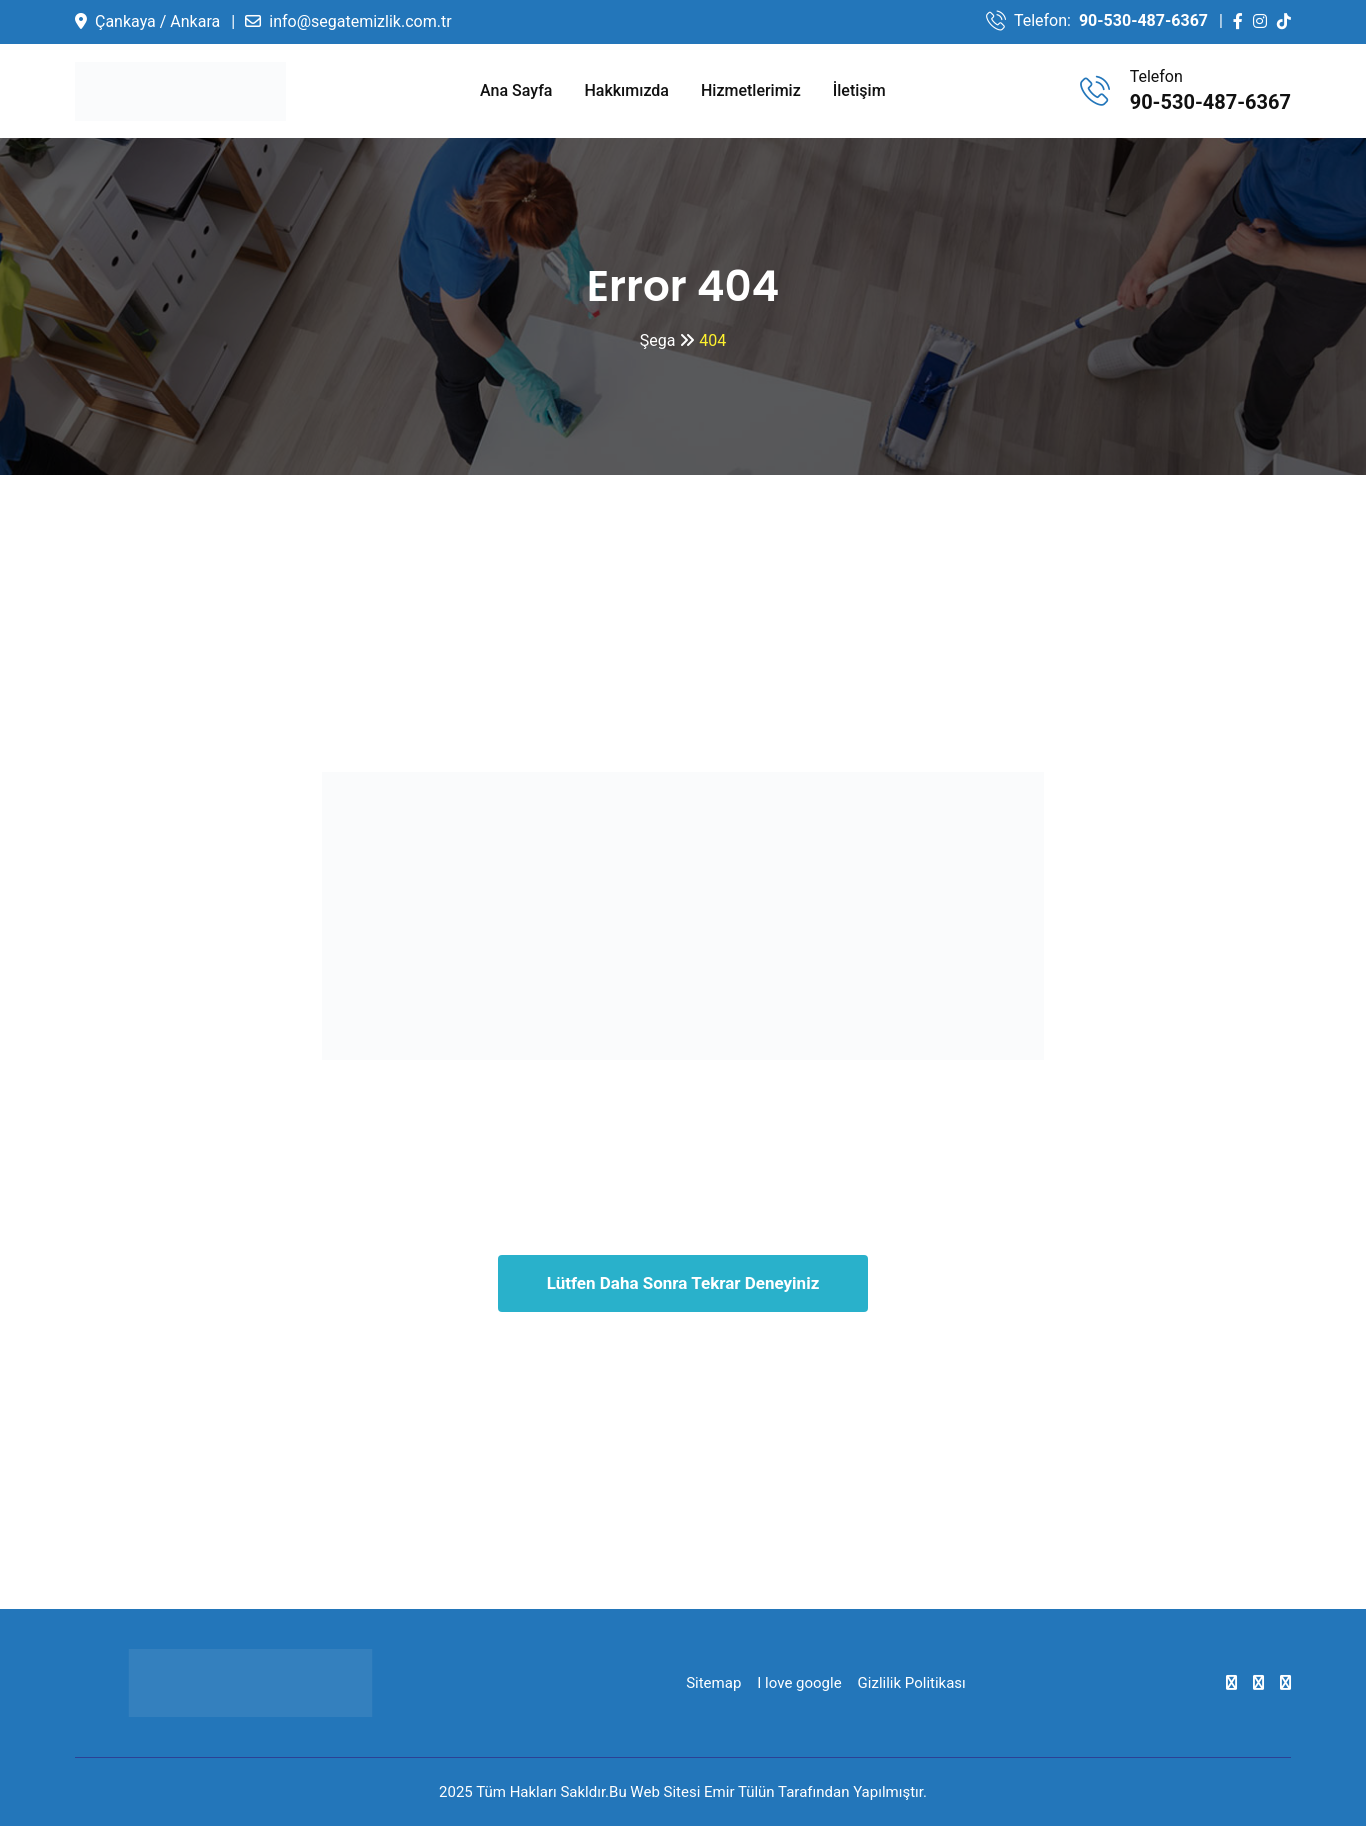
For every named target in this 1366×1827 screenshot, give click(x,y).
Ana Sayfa (516, 90)
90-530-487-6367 (1143, 20)
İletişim (859, 90)
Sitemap (713, 1684)
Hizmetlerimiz (751, 90)
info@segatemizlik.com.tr (360, 21)
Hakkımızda (626, 90)
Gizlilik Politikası (912, 1684)
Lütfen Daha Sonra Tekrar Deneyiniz (683, 1284)
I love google (799, 1684)
